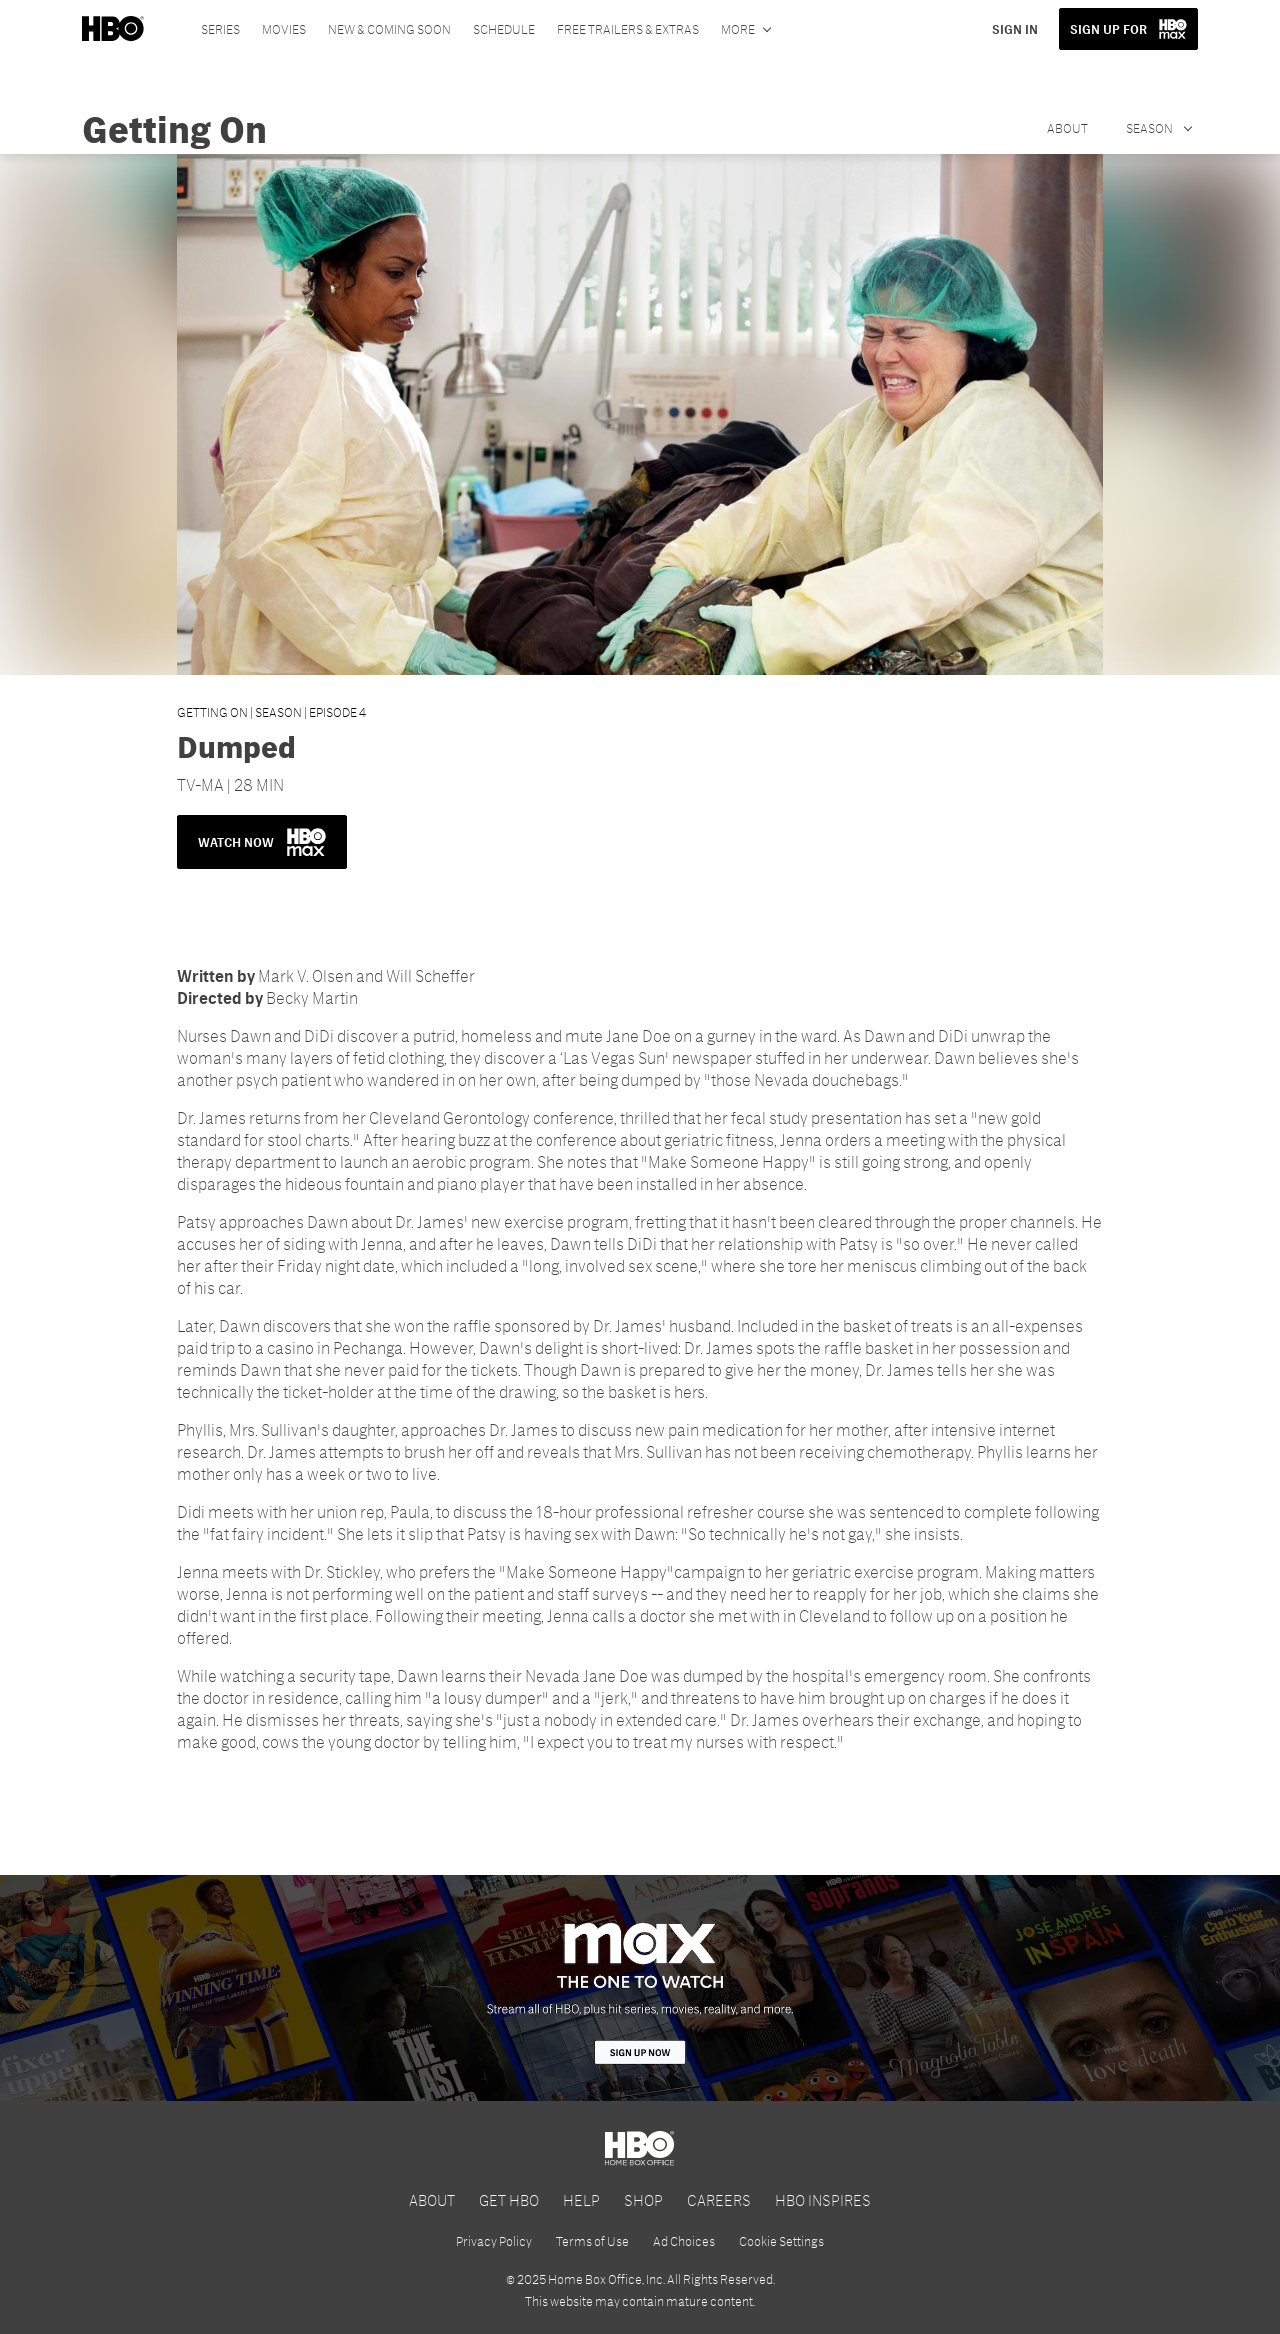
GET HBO (509, 2199)
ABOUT (432, 2199)
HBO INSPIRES (823, 2199)
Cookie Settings (781, 2241)
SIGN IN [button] (1015, 29)
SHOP (643, 2199)
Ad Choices (684, 2241)
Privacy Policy (494, 2241)
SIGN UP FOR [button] (1108, 29)
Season (1150, 128)
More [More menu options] (738, 29)
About (1067, 128)
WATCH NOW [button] (262, 842)
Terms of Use (592, 2241)
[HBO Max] (640, 1988)
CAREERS (719, 2199)
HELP (581, 2199)
